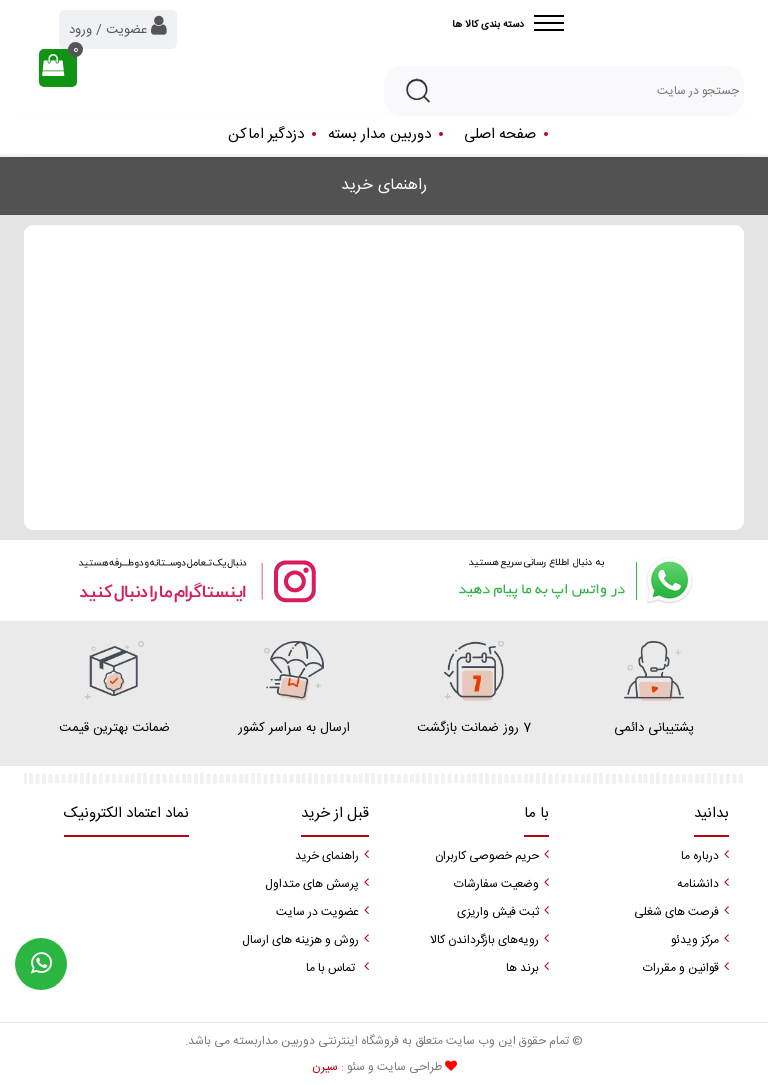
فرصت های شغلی (676, 912)
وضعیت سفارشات (496, 884)
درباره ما (700, 856)
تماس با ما (330, 968)
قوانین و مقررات (681, 968)
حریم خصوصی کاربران (487, 856)
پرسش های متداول (312, 884)
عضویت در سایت (317, 912)
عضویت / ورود (118, 27)
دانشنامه (698, 884)
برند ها (522, 968)
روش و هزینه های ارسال (300, 940)
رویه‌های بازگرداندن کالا (484, 940)
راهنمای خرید (327, 856)
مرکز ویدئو (695, 940)
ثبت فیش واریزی (498, 912)
